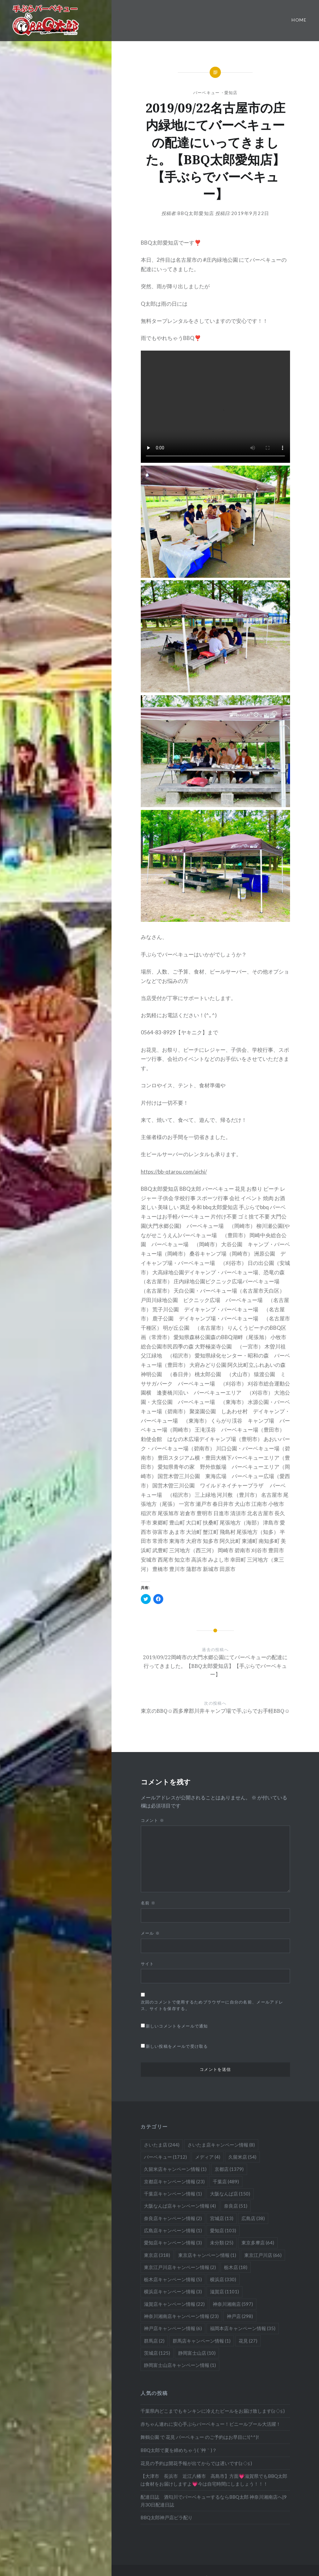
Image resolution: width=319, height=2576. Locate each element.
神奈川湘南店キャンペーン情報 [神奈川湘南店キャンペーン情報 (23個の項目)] (181, 2316)
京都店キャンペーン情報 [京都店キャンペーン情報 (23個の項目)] (174, 2181)
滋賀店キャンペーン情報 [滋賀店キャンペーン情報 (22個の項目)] (174, 2304)
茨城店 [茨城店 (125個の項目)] (157, 2353)
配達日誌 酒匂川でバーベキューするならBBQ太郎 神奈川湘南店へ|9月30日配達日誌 (213, 2500)
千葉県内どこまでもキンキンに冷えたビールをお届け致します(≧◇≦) (212, 2411)
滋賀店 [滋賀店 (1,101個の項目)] (224, 2291)
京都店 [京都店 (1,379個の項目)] (229, 2169)
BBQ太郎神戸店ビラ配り (166, 2517)
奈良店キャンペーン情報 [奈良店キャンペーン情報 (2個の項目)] (173, 2218)
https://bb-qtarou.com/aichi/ (174, 1171)
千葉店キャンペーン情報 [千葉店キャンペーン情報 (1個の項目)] (173, 2193)
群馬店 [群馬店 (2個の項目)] (154, 2341)
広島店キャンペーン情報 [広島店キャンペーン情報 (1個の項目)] (173, 2230)
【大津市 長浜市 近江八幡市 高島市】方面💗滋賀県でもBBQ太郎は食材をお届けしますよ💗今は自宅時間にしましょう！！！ (213, 2480)
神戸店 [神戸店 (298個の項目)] (240, 2316)
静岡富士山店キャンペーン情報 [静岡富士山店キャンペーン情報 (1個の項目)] (180, 2365)
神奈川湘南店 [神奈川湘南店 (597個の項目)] (233, 2304)
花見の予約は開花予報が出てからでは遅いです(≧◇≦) (196, 2463)
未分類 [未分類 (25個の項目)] (221, 2242)
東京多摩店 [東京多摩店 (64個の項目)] (257, 2242)
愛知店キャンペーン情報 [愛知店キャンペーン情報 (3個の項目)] (173, 2242)
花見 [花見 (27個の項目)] (248, 2341)
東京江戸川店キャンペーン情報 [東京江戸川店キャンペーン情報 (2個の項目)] (180, 2267)
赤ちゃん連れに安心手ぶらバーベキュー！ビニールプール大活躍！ (210, 2424)
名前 (148, 1902)
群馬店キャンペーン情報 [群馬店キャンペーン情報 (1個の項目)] (202, 2341)
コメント (152, 1820)
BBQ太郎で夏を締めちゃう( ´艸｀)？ (178, 2450)
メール (150, 1933)
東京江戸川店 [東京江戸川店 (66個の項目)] (263, 2255)
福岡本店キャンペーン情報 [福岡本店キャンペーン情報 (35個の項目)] (242, 2328)
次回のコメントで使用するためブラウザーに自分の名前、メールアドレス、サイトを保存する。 (212, 2005)
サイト (147, 1963)
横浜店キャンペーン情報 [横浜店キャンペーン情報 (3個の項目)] (173, 2291)
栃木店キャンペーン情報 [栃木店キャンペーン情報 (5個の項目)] (173, 2279)
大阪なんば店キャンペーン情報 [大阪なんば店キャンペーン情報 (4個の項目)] (180, 2206)
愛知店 (231, 92)
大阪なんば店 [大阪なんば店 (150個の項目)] (230, 2193)
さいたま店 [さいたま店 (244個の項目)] (161, 2144)
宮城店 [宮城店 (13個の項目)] (221, 2218)
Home (299, 19)
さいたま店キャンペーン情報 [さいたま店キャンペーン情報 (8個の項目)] (221, 2144)
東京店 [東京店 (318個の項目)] (157, 2255)
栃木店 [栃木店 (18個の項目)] (235, 2267)
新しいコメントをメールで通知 (177, 2025)
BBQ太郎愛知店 (195, 213)
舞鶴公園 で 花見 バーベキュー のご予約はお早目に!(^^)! (199, 2437)
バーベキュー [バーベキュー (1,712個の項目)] (165, 2157)
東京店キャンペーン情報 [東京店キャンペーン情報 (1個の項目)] (207, 2255)
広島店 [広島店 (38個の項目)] (253, 2218)
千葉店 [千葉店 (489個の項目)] (226, 2181)
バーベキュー (206, 92)
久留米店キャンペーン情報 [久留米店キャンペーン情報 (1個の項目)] (175, 2169)
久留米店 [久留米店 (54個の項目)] (242, 2157)
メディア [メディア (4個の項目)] (207, 2157)
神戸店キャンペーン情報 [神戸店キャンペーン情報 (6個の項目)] (173, 2328)
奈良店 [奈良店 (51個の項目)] (235, 2206)
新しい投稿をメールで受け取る (177, 2046)
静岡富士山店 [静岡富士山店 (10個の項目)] (197, 2353)
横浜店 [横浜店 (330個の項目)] (223, 2279)
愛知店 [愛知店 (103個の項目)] (223, 2230)
